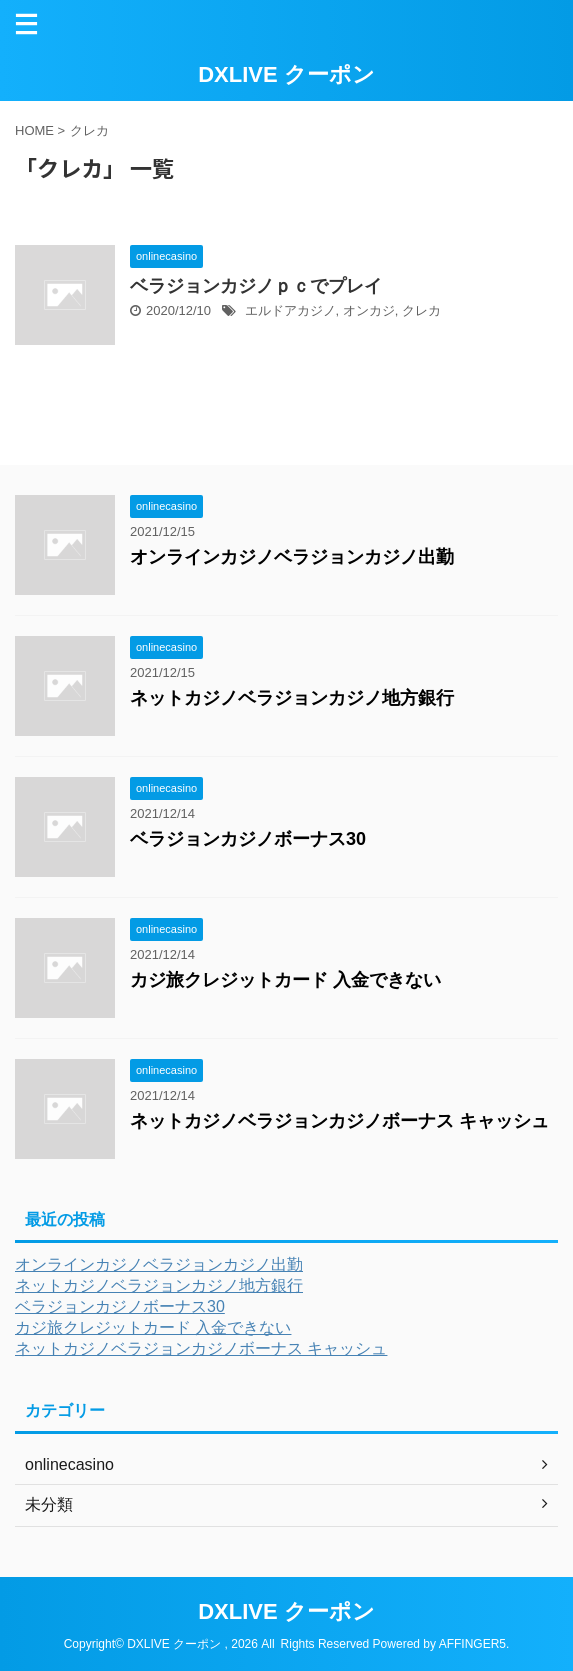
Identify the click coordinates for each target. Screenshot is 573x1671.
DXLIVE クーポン (286, 74)
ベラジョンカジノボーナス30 (248, 839)
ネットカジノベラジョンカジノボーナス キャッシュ (339, 1121)
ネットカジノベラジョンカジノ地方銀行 (292, 698)
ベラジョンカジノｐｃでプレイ (256, 286)
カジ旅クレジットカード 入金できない (285, 980)
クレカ (421, 310)
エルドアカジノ (290, 310)
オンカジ (369, 310)
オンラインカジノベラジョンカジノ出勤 (292, 557)
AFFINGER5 (472, 1644)
